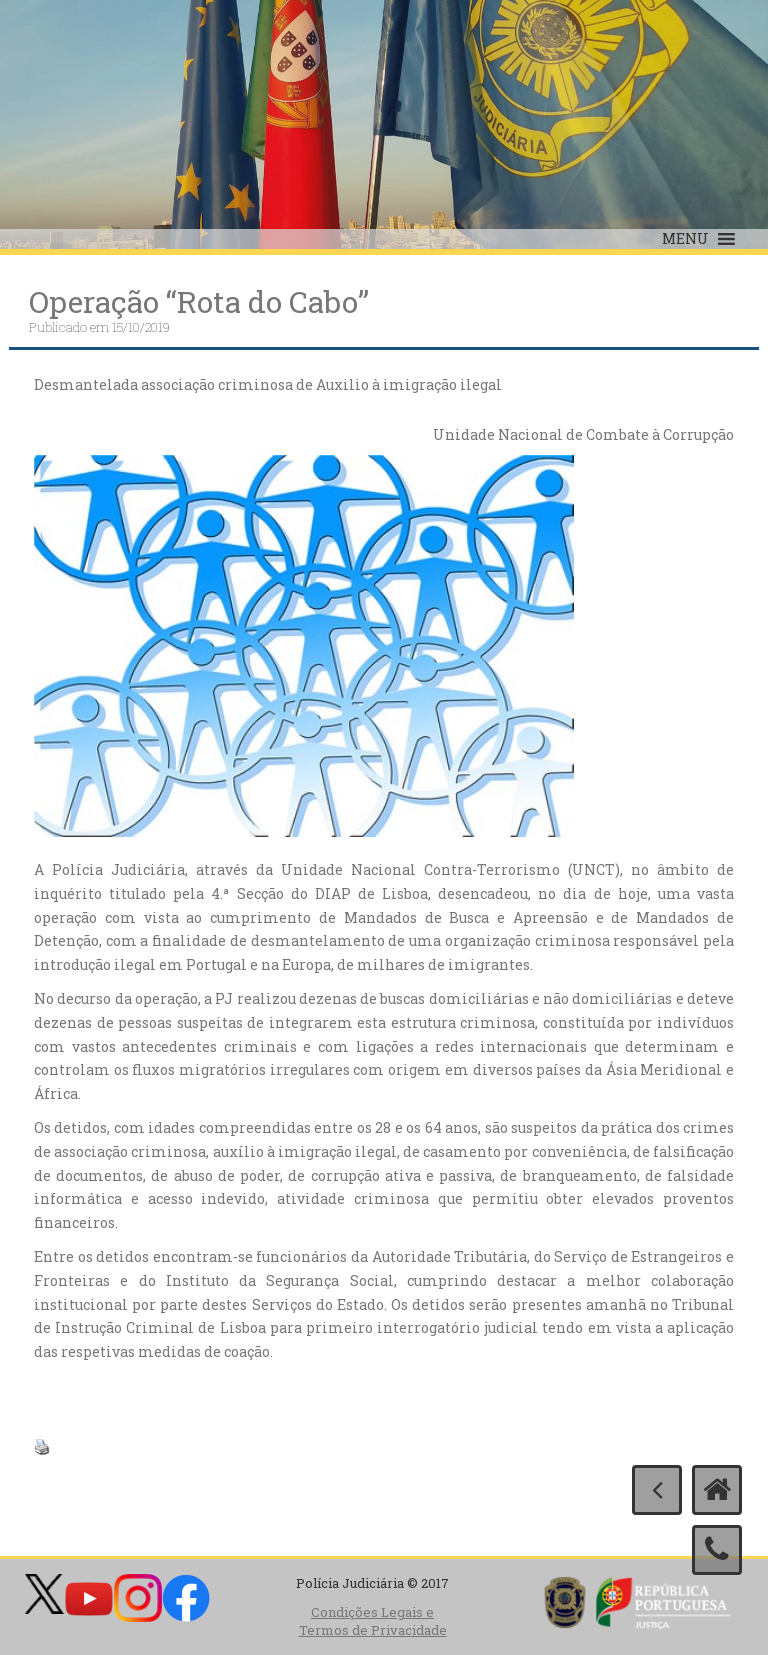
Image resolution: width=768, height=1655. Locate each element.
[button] (685, 239)
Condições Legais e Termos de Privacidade (373, 1621)
